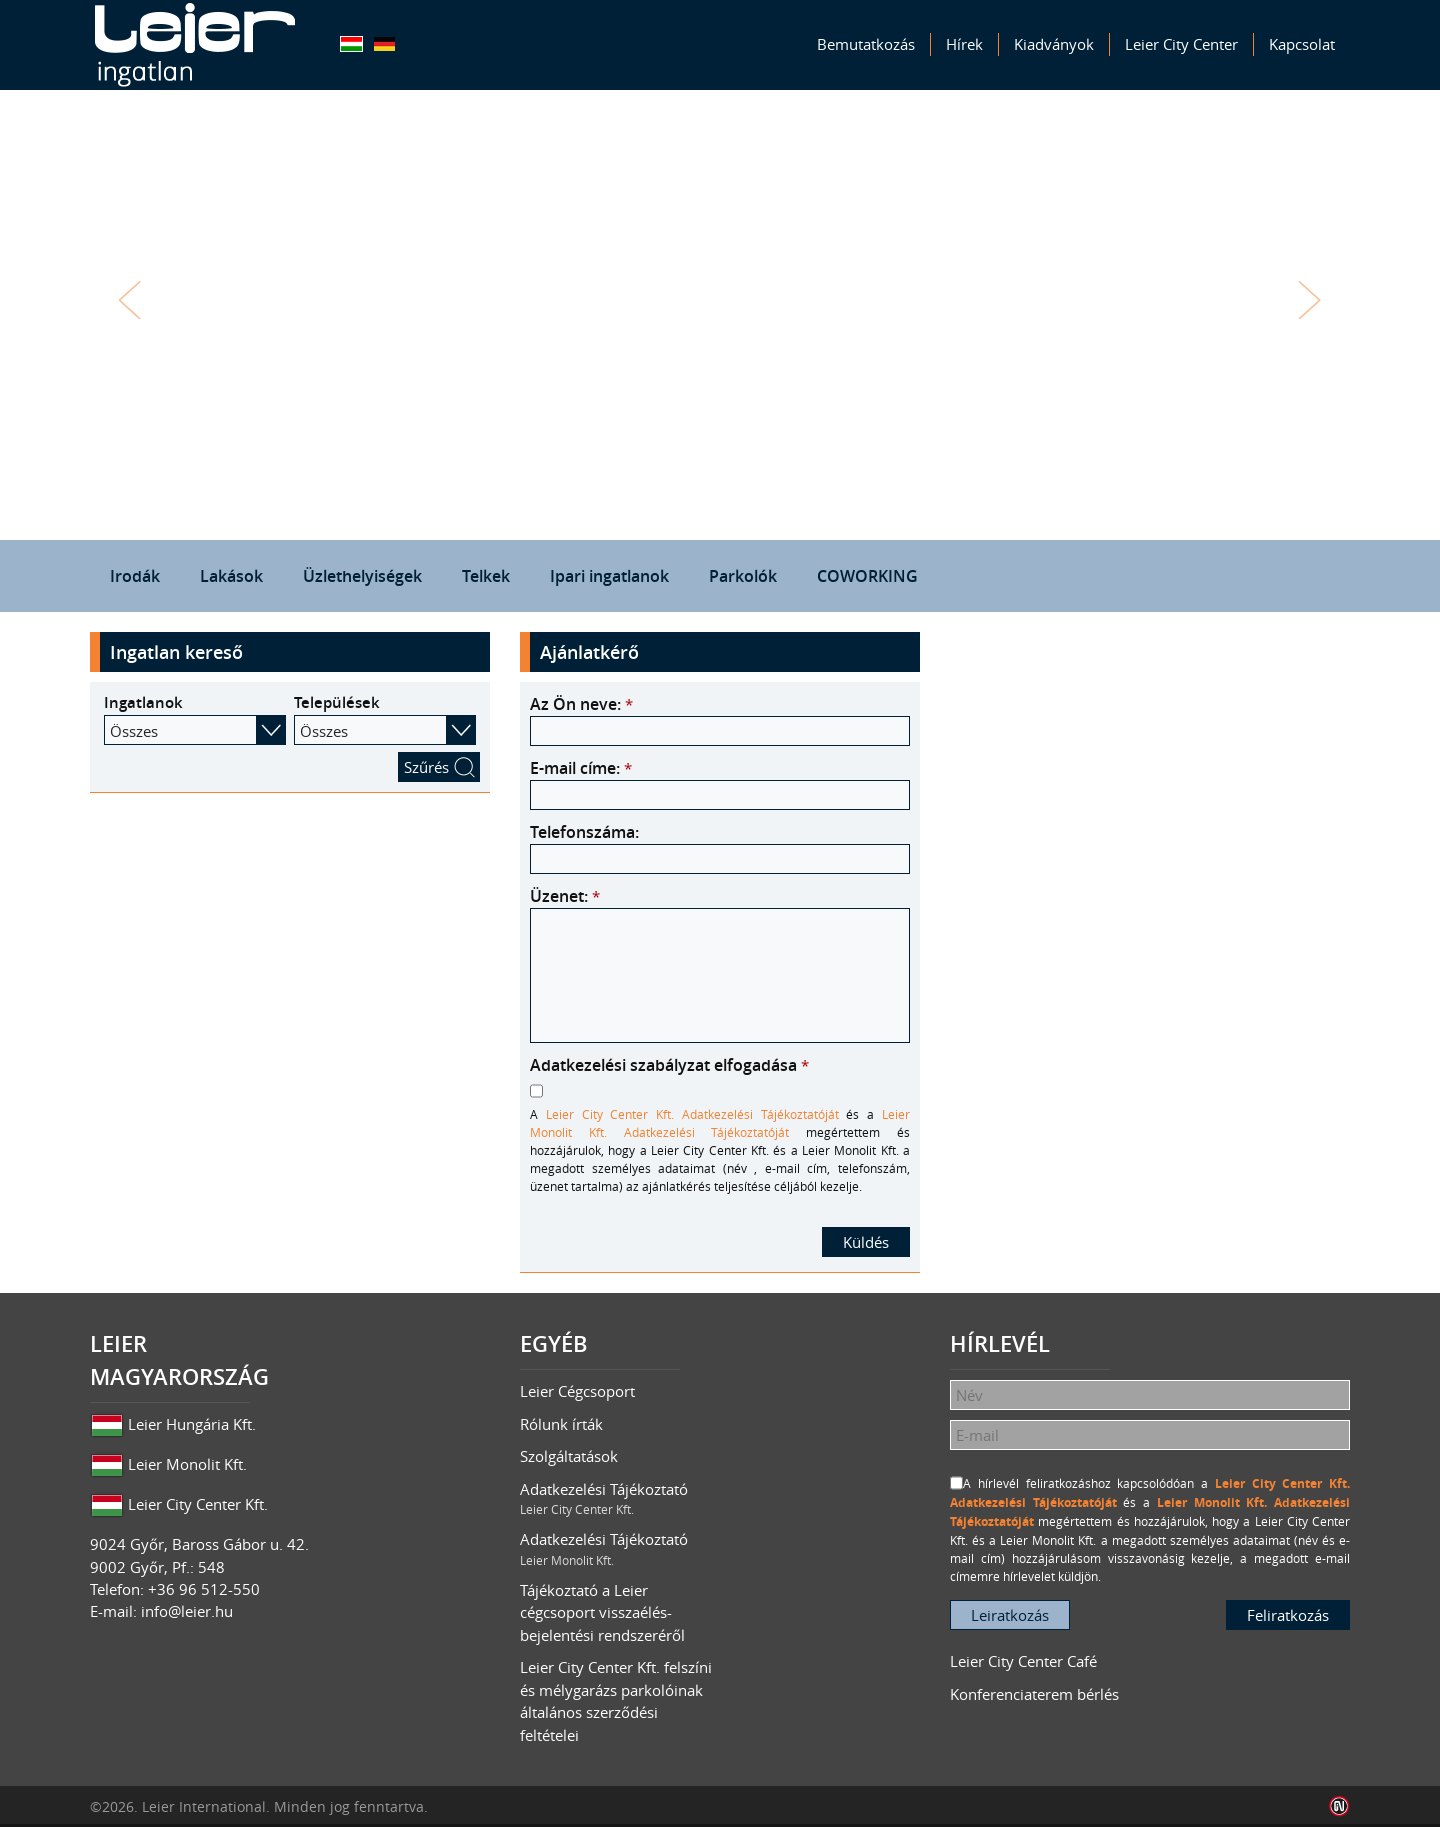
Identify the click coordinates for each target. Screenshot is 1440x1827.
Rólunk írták (561, 1424)
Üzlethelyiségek (362, 576)
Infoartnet (1339, 1806)
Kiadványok (1054, 44)
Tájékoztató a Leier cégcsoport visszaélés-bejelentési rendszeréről (602, 1612)
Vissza (130, 300)
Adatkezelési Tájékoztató (620, 1499)
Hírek (964, 44)
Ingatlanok (143, 702)
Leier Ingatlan (195, 45)
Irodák (135, 576)
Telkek (486, 576)
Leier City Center (1181, 44)
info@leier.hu (187, 1611)
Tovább (1310, 300)
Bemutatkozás (866, 44)
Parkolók (743, 576)
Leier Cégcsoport (577, 1391)
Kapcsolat (1302, 44)
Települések (337, 702)
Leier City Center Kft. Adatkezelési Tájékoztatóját (692, 1114)
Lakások (231, 576)
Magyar (351, 44)
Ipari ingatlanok (609, 576)
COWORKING (867, 576)
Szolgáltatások (569, 1456)
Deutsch (384, 44)
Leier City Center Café (1023, 1661)
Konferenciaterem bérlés (1034, 1694)
